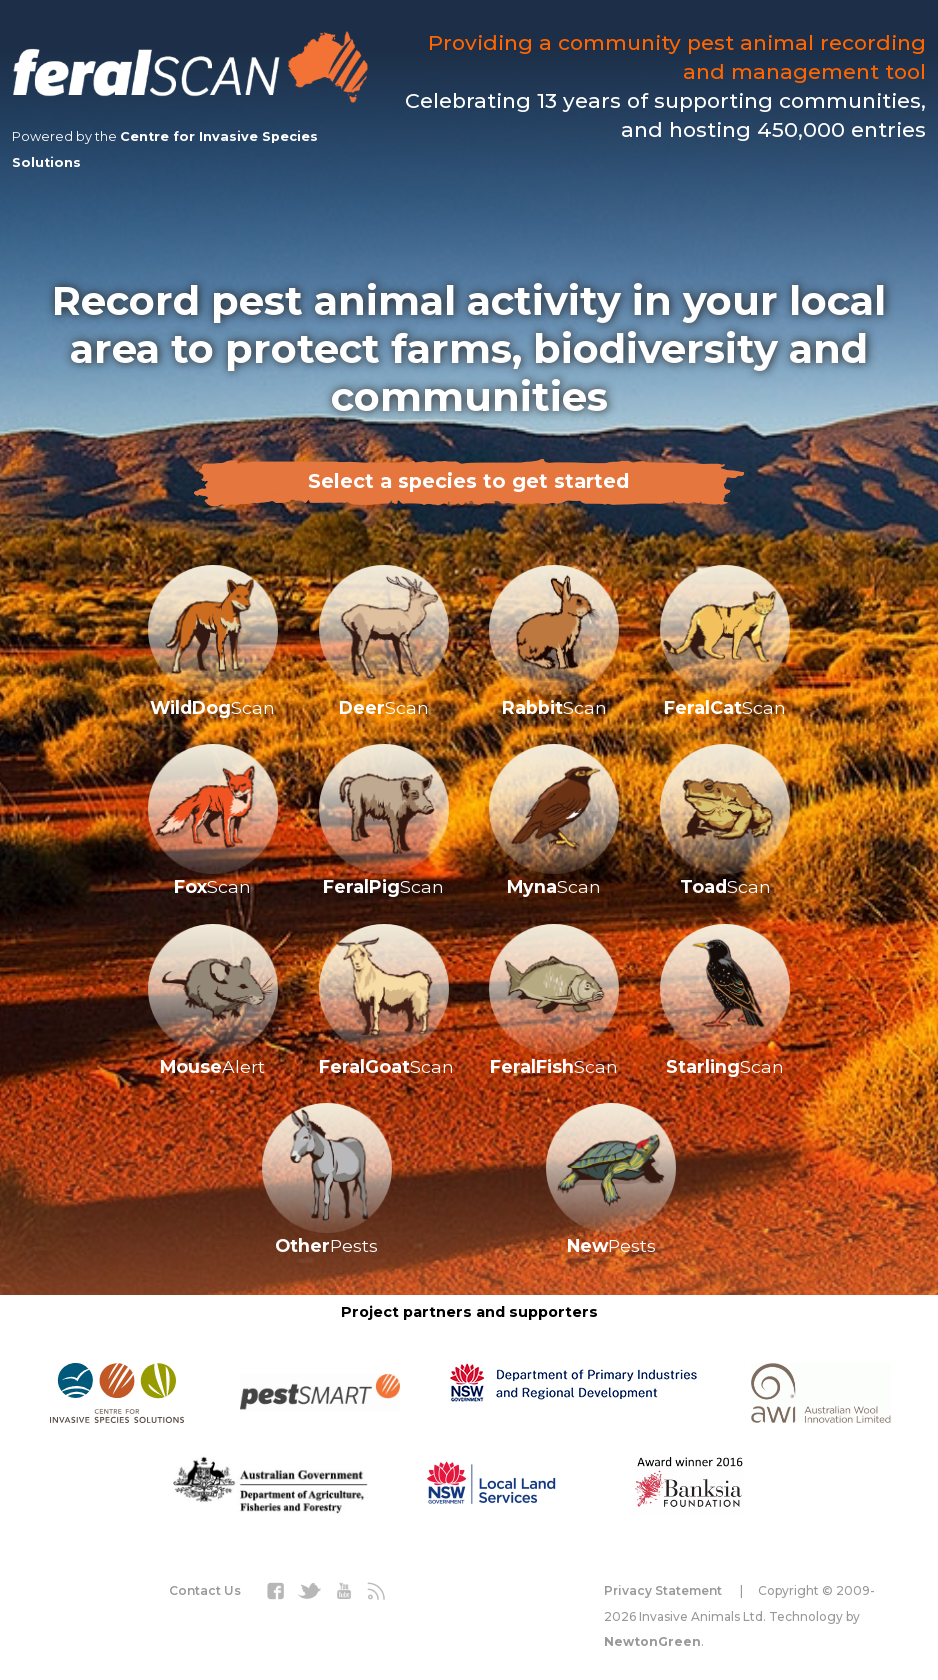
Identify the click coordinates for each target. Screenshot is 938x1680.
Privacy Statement (663, 1590)
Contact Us (205, 1590)
